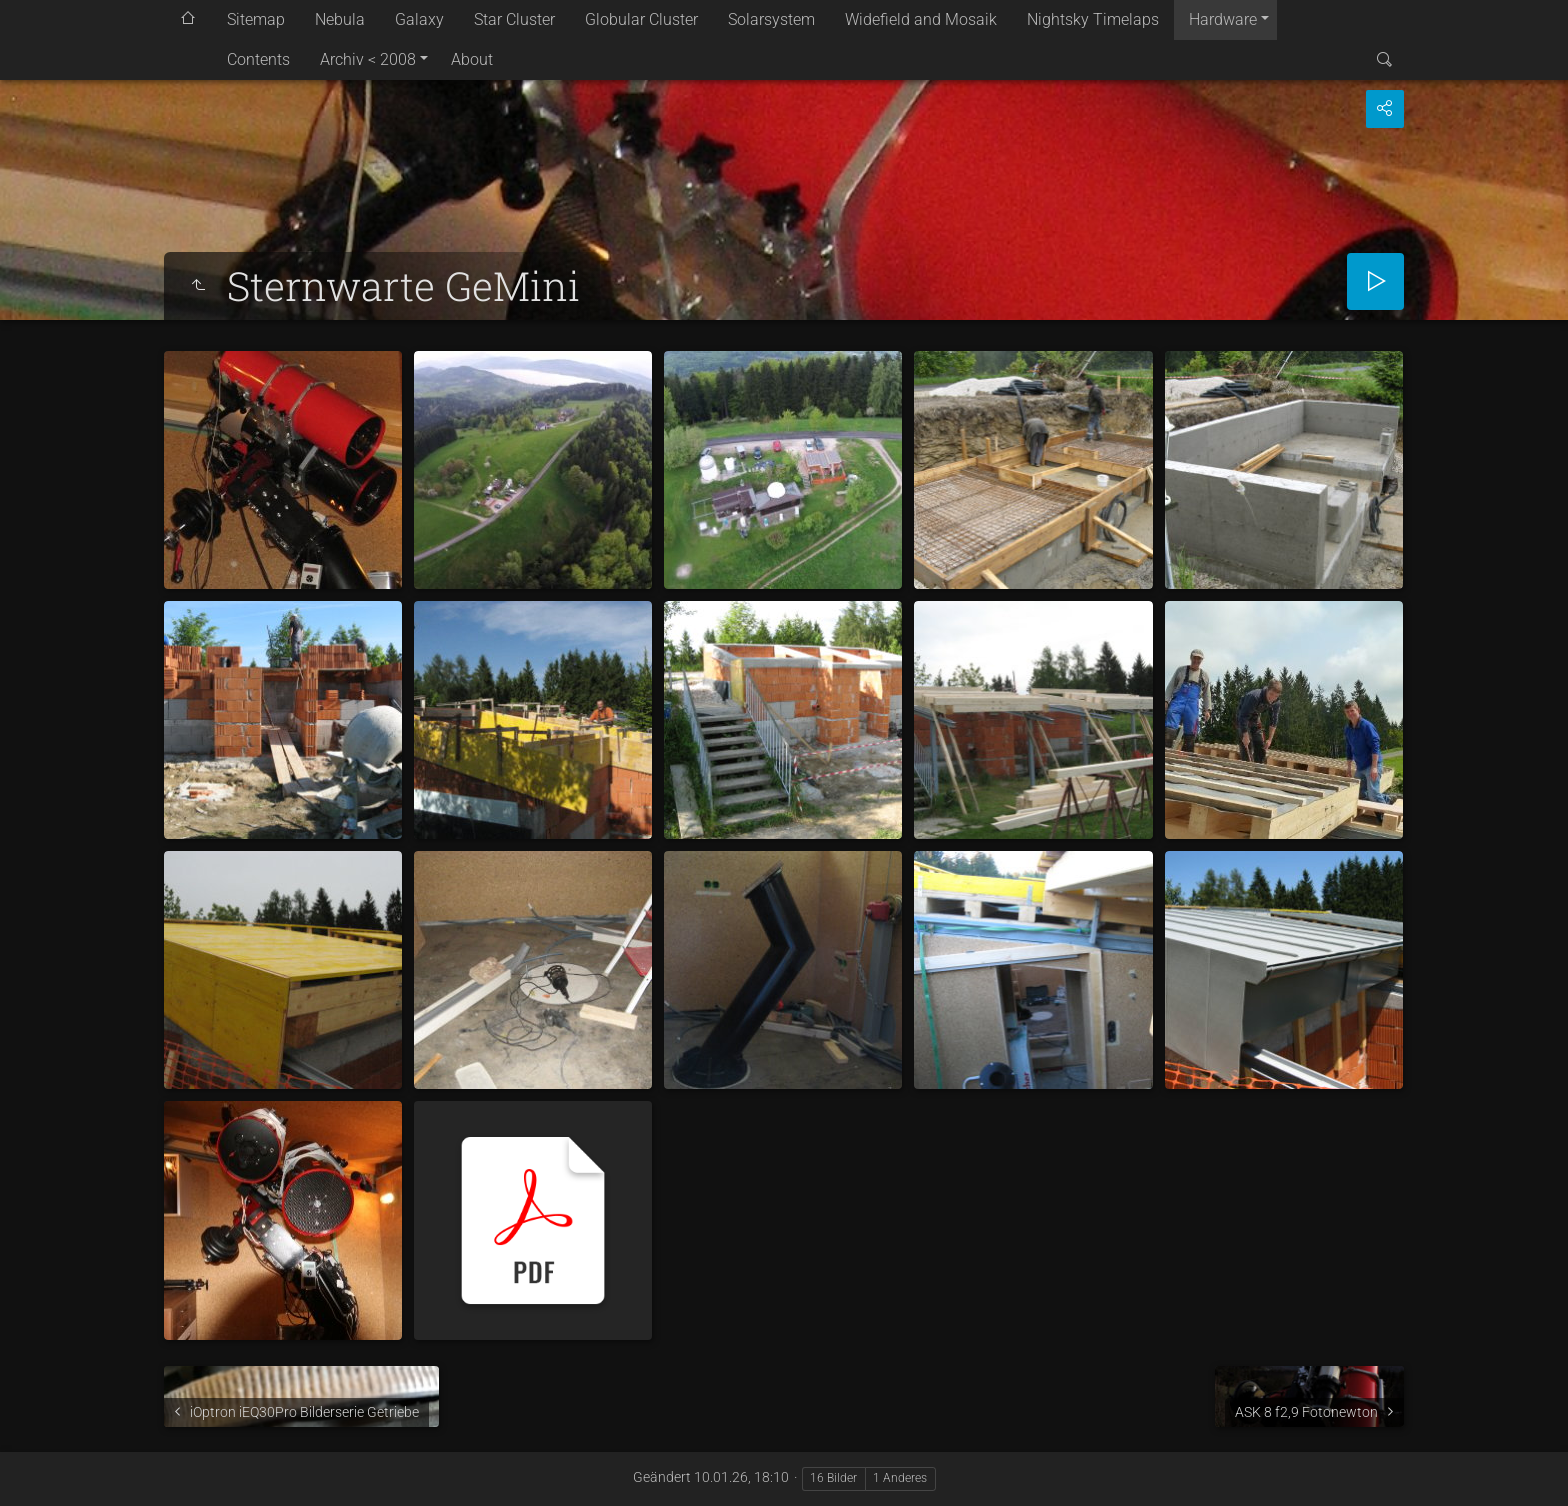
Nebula (340, 19)
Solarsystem (771, 19)
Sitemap (256, 19)
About (472, 59)
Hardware (1223, 19)
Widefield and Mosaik (921, 19)
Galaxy (419, 19)
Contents (258, 59)
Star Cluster (514, 19)
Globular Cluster (641, 19)
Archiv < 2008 (368, 59)
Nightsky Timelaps (1093, 19)
